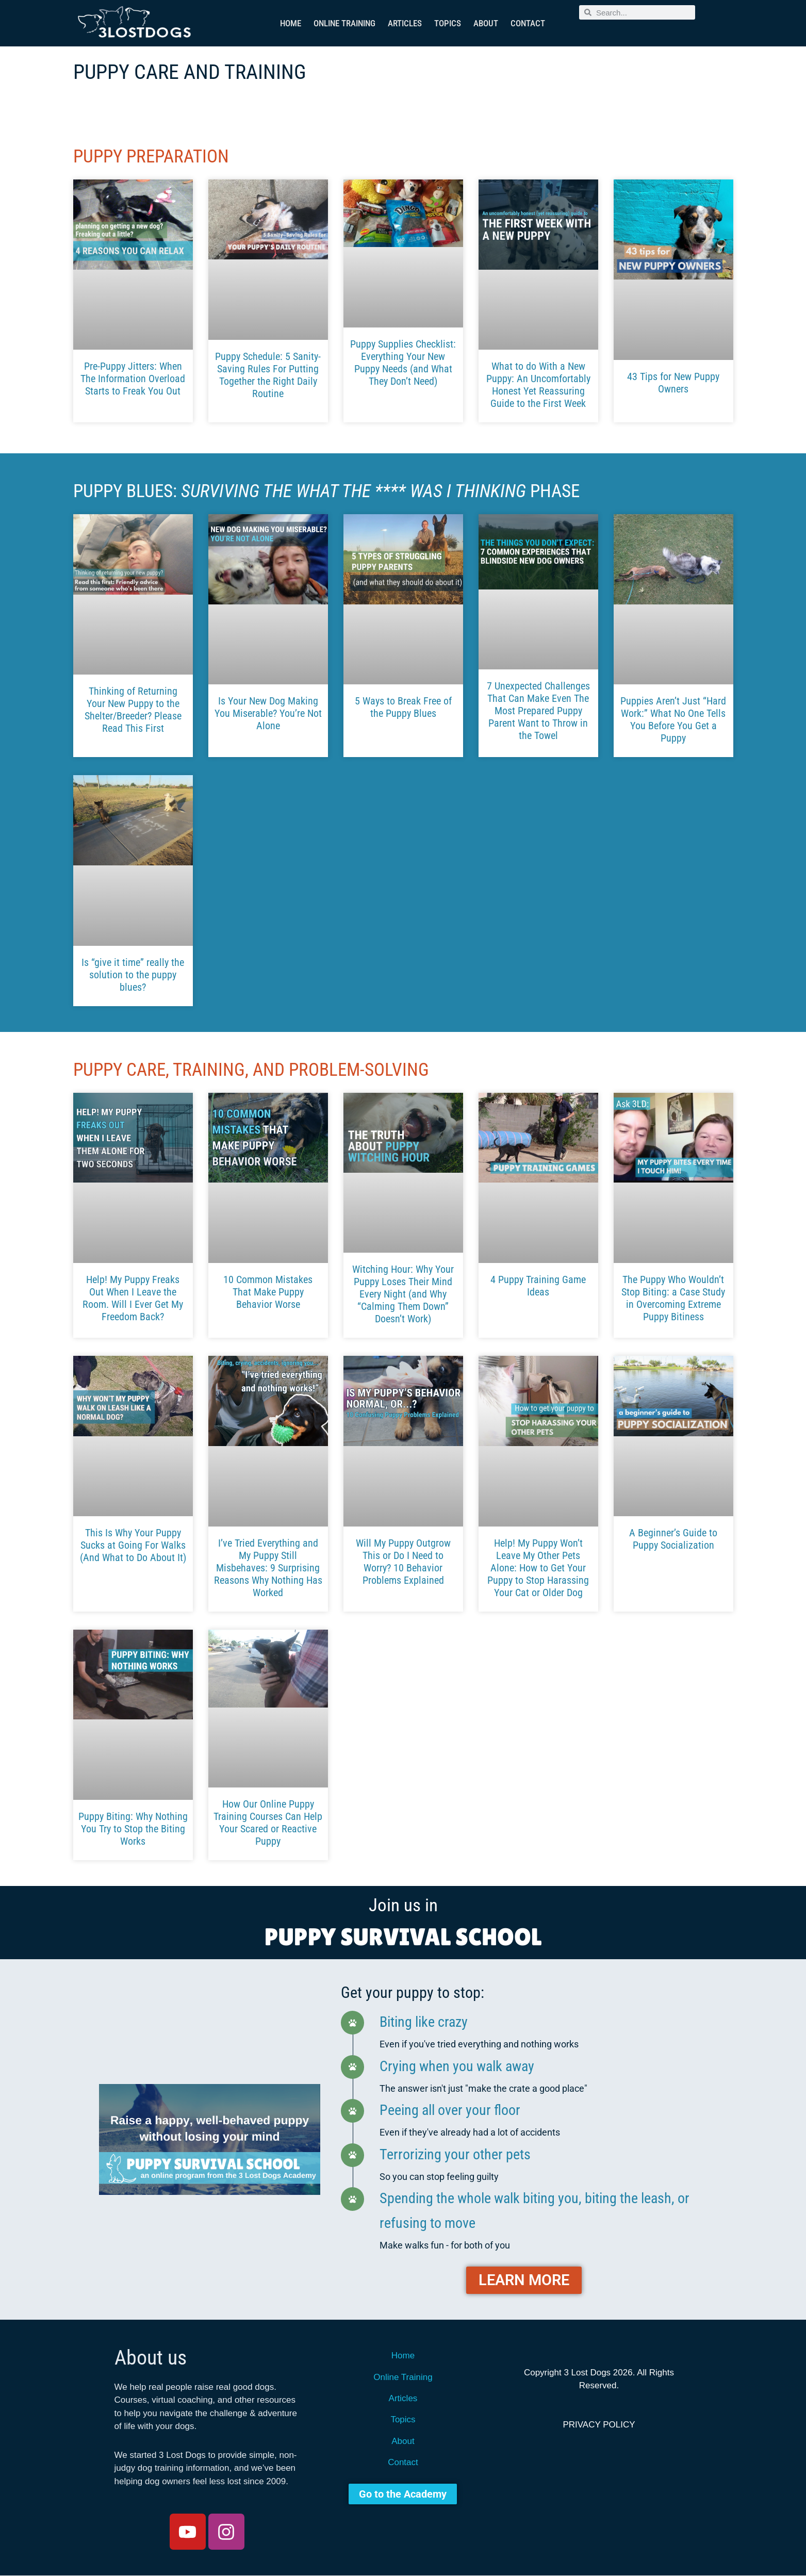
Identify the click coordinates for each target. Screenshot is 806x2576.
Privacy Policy (599, 2425)
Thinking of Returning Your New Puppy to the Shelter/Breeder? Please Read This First (133, 709)
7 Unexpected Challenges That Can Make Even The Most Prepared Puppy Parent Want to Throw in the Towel (538, 711)
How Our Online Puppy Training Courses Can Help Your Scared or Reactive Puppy (267, 1822)
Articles (405, 23)
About (485, 23)
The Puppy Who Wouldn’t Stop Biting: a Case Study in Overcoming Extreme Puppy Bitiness (673, 1298)
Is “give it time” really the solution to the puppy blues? (132, 974)
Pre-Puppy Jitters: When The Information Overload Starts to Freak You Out (132, 378)
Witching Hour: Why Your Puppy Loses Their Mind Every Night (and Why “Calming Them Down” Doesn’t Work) (403, 1294)
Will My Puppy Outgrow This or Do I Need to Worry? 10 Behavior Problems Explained (403, 1561)
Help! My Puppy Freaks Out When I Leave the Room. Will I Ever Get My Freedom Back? (133, 1298)
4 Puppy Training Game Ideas (538, 1285)
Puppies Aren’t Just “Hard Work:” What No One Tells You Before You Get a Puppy (673, 719)
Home (290, 23)
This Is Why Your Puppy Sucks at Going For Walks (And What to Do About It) (133, 1545)
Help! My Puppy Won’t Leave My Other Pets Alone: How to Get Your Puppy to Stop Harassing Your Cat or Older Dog (538, 1568)
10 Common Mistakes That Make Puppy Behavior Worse (267, 1291)
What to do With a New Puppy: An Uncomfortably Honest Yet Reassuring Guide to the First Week (538, 384)
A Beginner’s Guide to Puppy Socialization (673, 1539)
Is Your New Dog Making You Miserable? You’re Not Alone (268, 713)
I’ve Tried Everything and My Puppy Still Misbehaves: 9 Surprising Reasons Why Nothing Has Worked (268, 1568)
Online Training (344, 23)
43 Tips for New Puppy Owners (673, 382)
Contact (528, 23)
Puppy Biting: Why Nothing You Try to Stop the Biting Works (133, 1828)
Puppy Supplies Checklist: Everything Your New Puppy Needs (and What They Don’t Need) (403, 362)
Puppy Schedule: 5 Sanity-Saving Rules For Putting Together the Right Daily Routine (268, 375)
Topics (447, 23)
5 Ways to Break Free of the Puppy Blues (403, 707)
